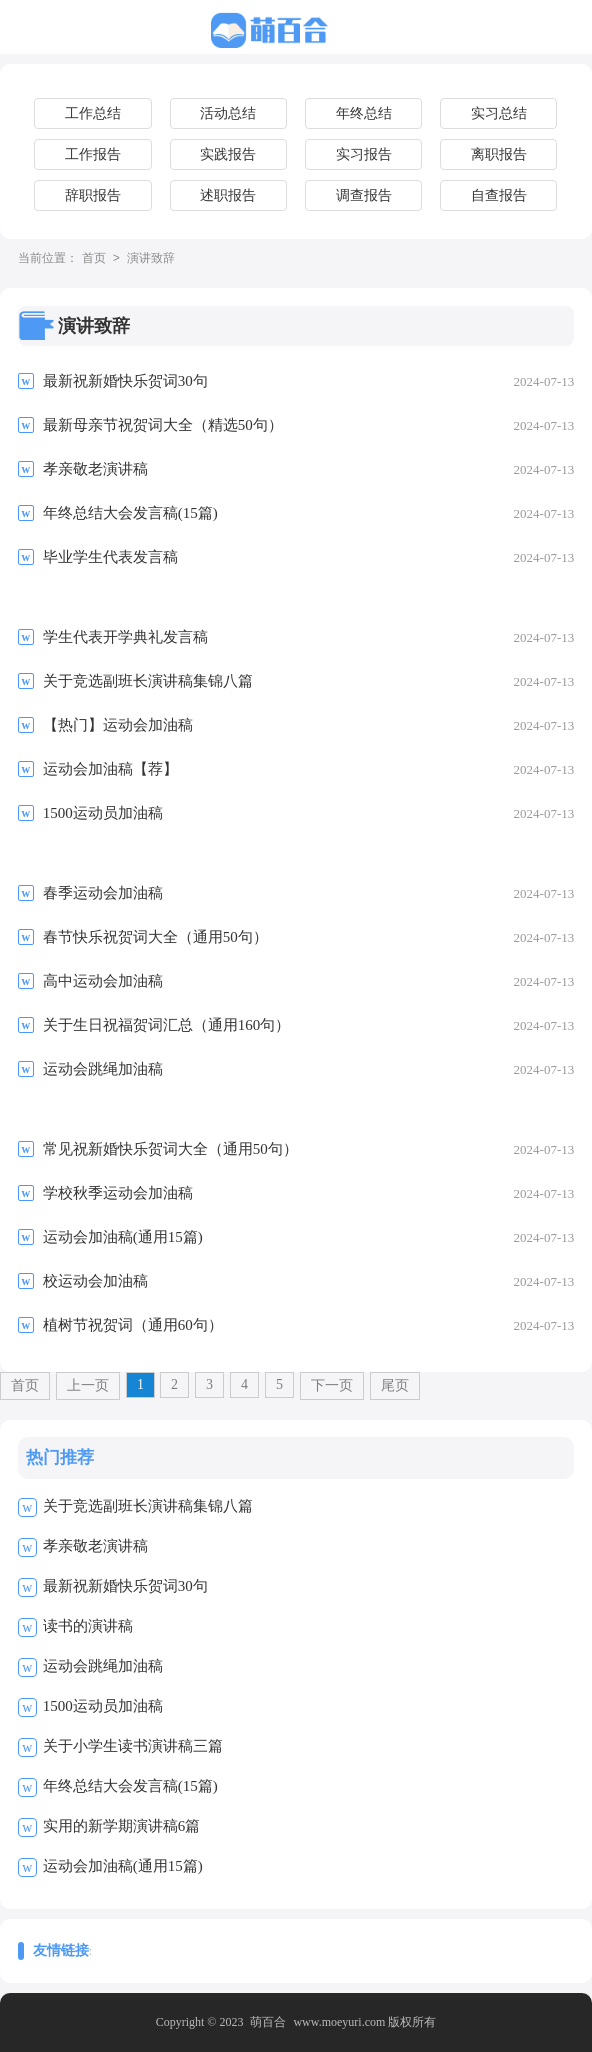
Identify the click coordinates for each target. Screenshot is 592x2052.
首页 (94, 259)
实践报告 (228, 154)
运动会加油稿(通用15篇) (123, 1866)
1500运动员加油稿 (103, 1706)
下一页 (332, 1385)
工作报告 (93, 154)
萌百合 (268, 2022)
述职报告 (228, 195)
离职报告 (499, 154)
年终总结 (364, 113)
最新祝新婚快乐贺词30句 (125, 1586)
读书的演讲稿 (88, 1626)
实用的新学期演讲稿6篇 (122, 1826)
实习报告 (364, 154)
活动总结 (228, 113)
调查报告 (364, 195)
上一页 (88, 1385)
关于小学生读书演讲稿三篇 (133, 1746)
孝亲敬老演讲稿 (95, 1546)
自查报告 (499, 195)
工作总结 (93, 113)
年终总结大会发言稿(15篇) (130, 1786)
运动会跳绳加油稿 (103, 1666)
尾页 (395, 1385)
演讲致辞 (151, 259)
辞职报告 (93, 195)
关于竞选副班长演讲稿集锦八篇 (148, 1506)
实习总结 (499, 113)
